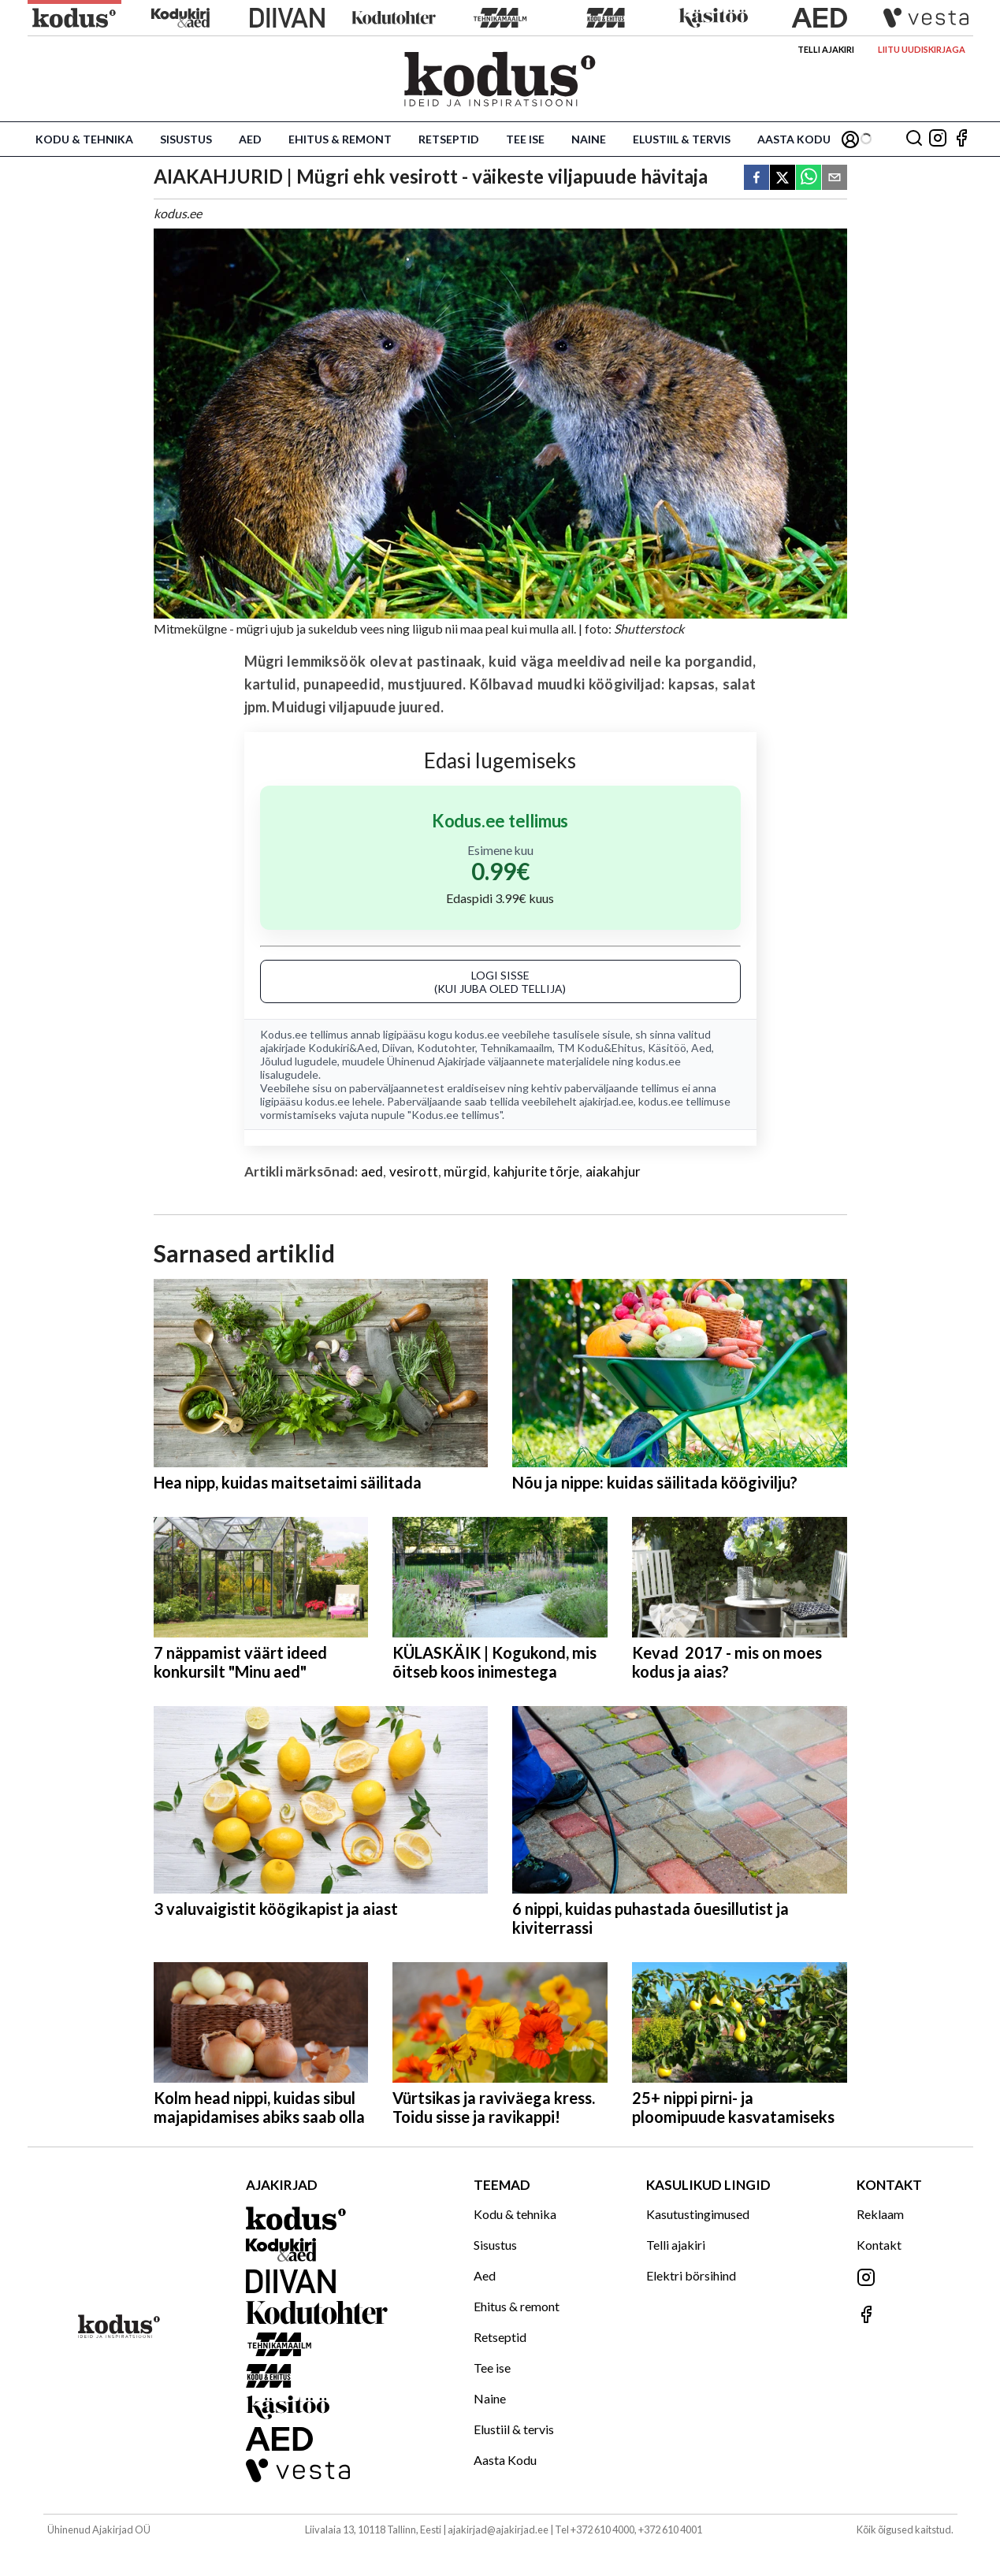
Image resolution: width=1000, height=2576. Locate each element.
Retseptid (448, 139)
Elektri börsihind (691, 2275)
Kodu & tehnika (84, 139)
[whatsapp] (808, 178)
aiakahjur (613, 1171)
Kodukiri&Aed (342, 1047)
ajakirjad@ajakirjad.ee (498, 2529)
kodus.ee (477, 1034)
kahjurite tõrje (536, 1171)
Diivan (397, 1047)
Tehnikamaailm (516, 1047)
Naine (588, 139)
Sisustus (186, 139)
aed (372, 1171)
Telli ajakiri (825, 49)
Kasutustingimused (697, 2213)
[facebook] (756, 178)
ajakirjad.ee (606, 1101)
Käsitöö (667, 1047)
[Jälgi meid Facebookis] (961, 139)
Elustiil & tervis (681, 139)
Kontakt (879, 2244)
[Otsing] (914, 139)
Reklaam (880, 2213)
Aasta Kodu (794, 139)
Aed (250, 139)
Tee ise (525, 139)
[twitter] (782, 178)
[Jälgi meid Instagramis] (938, 139)
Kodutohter (446, 1047)
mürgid (465, 1171)
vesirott (413, 1171)
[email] (834, 178)
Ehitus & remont (340, 139)
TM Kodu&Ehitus (600, 1047)
